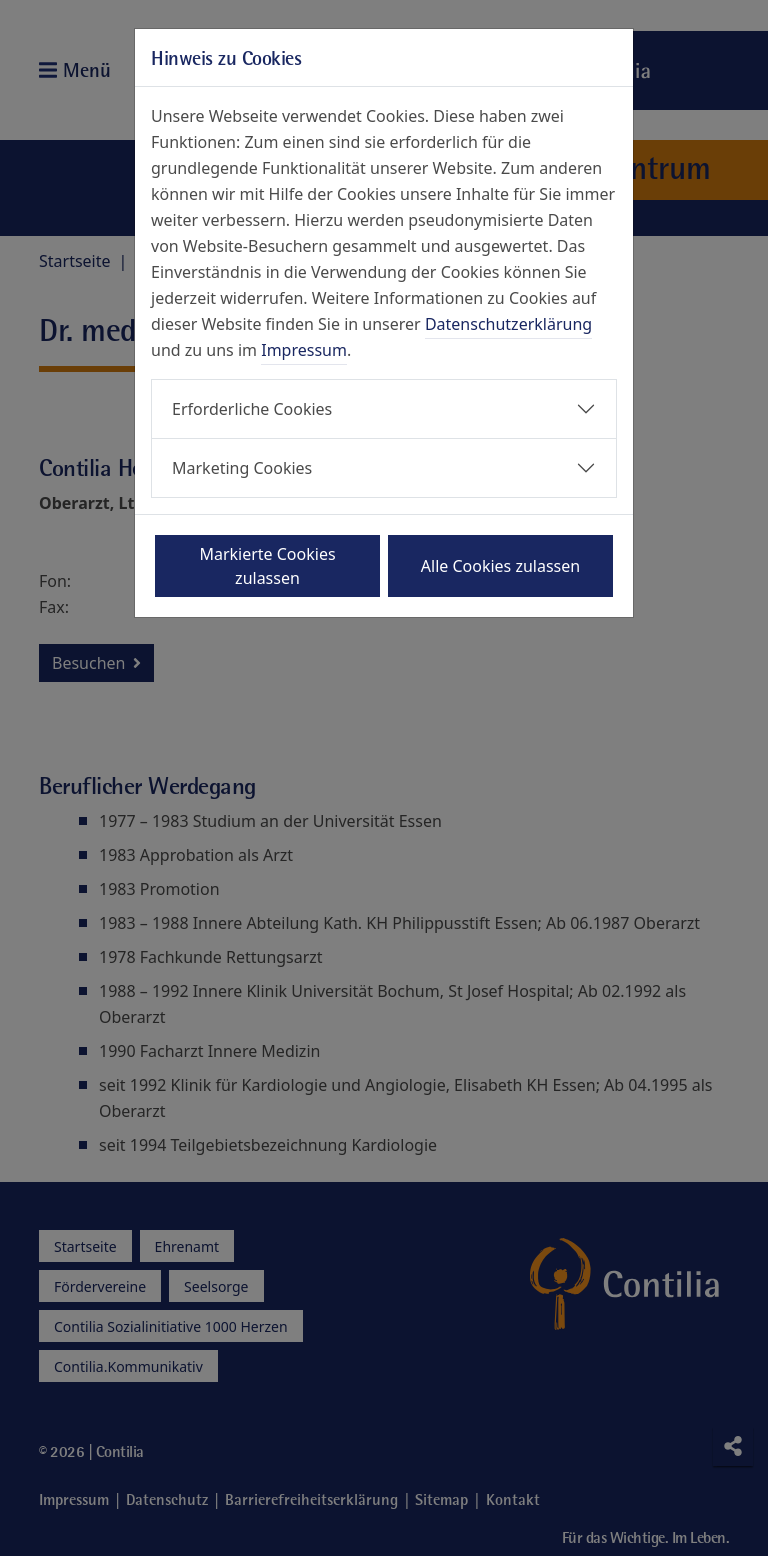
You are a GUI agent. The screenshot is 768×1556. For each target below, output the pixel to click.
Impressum (304, 350)
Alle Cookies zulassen (500, 566)
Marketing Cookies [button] (242, 468)
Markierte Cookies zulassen (267, 566)
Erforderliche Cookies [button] (252, 409)
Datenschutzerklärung (508, 324)
